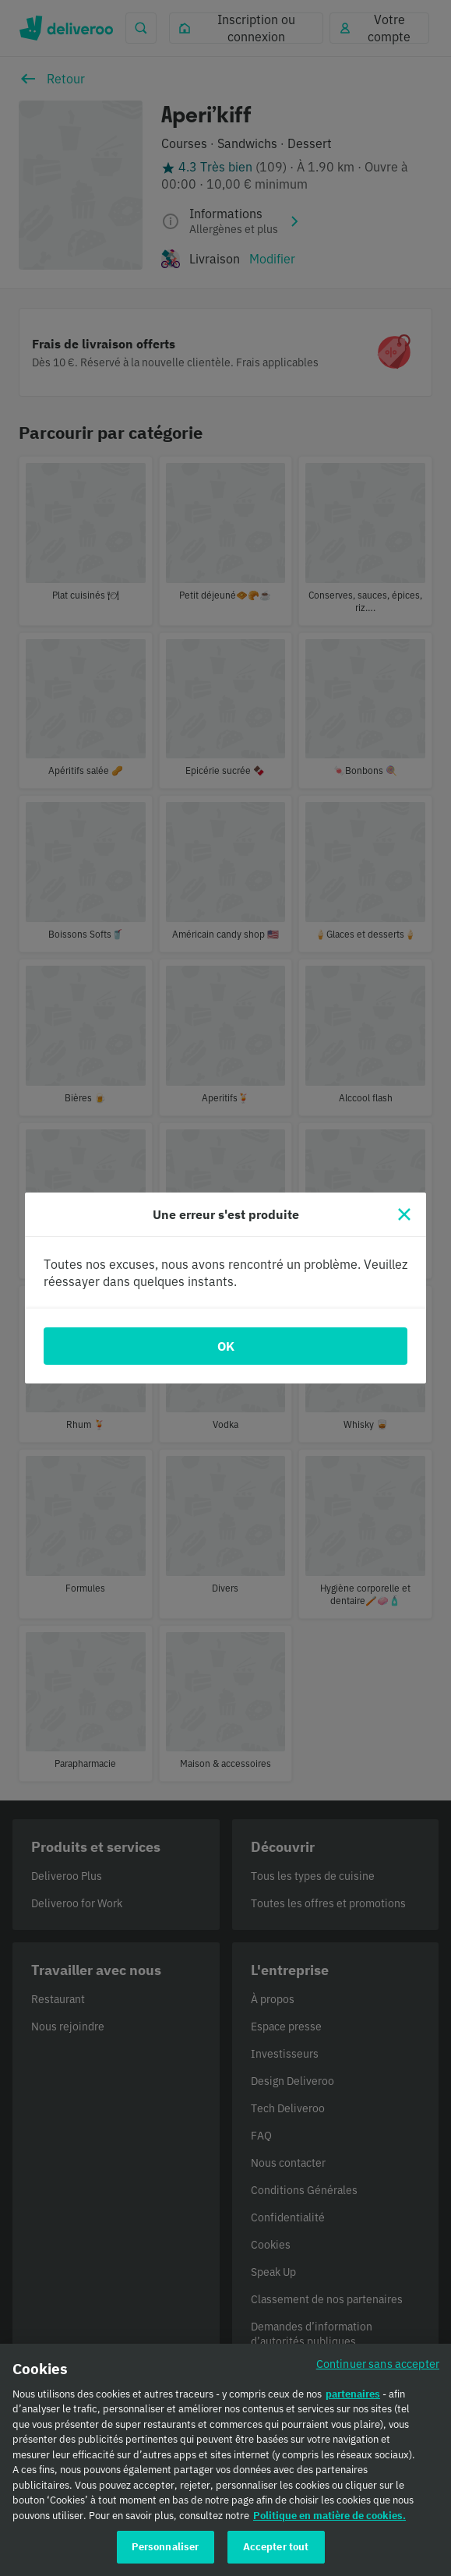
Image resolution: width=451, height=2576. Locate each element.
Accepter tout (276, 2553)
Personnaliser (165, 2553)
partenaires (353, 2399)
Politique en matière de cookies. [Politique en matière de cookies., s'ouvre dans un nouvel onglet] (329, 2521)
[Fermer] (404, 1214)
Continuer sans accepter (377, 2369)
